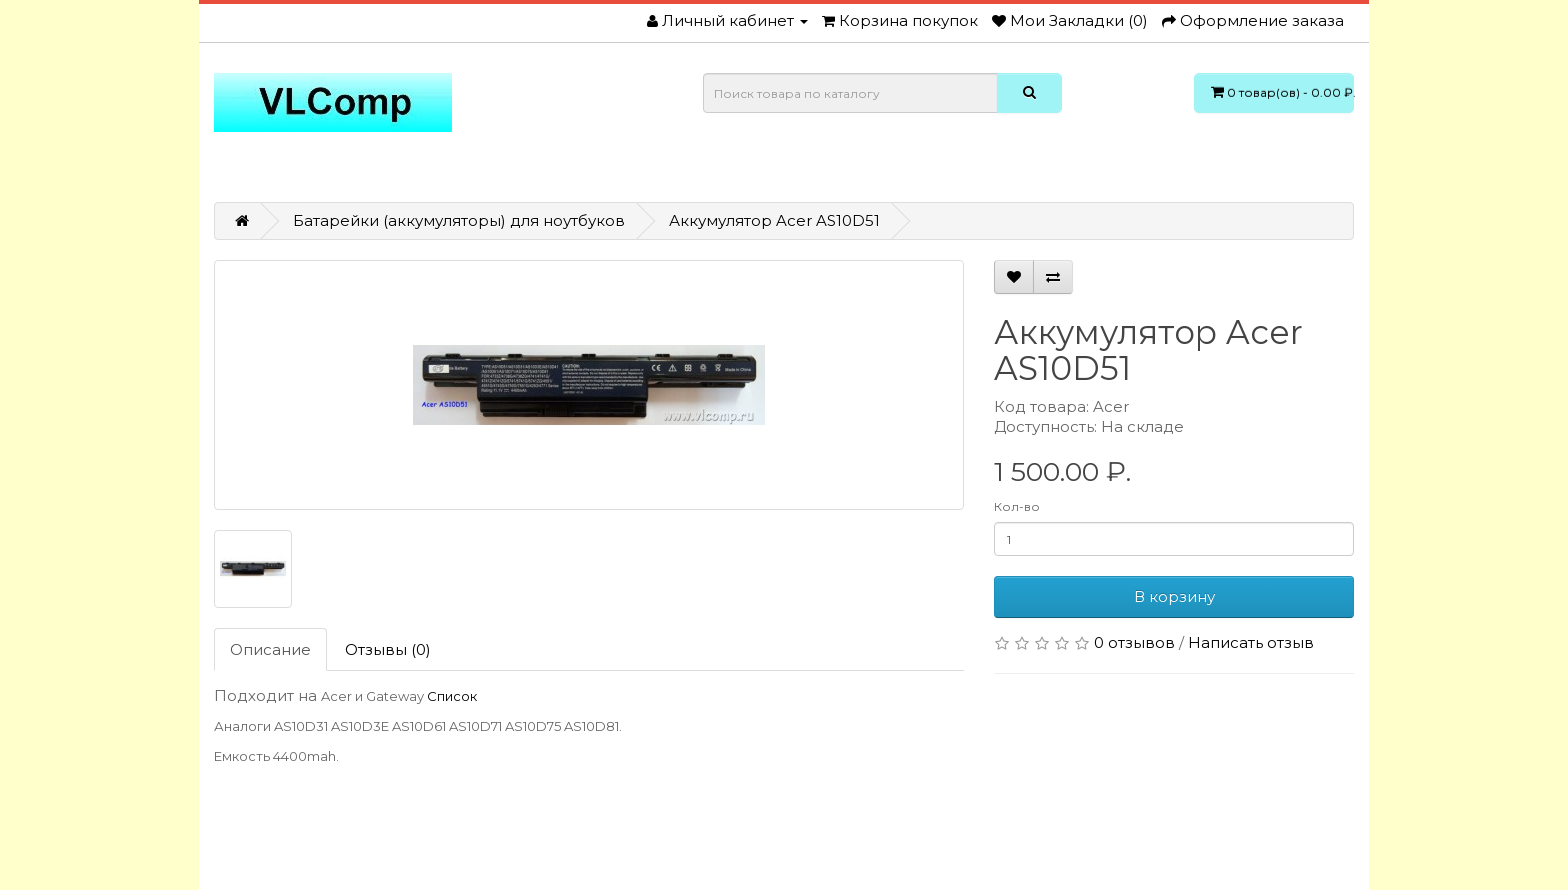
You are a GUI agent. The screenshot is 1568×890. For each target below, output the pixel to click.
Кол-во (1017, 506)
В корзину (1174, 596)
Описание (270, 649)
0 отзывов (1134, 642)
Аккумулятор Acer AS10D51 (774, 220)
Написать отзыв (1251, 642)
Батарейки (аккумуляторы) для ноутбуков (459, 220)
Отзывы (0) (388, 649)
